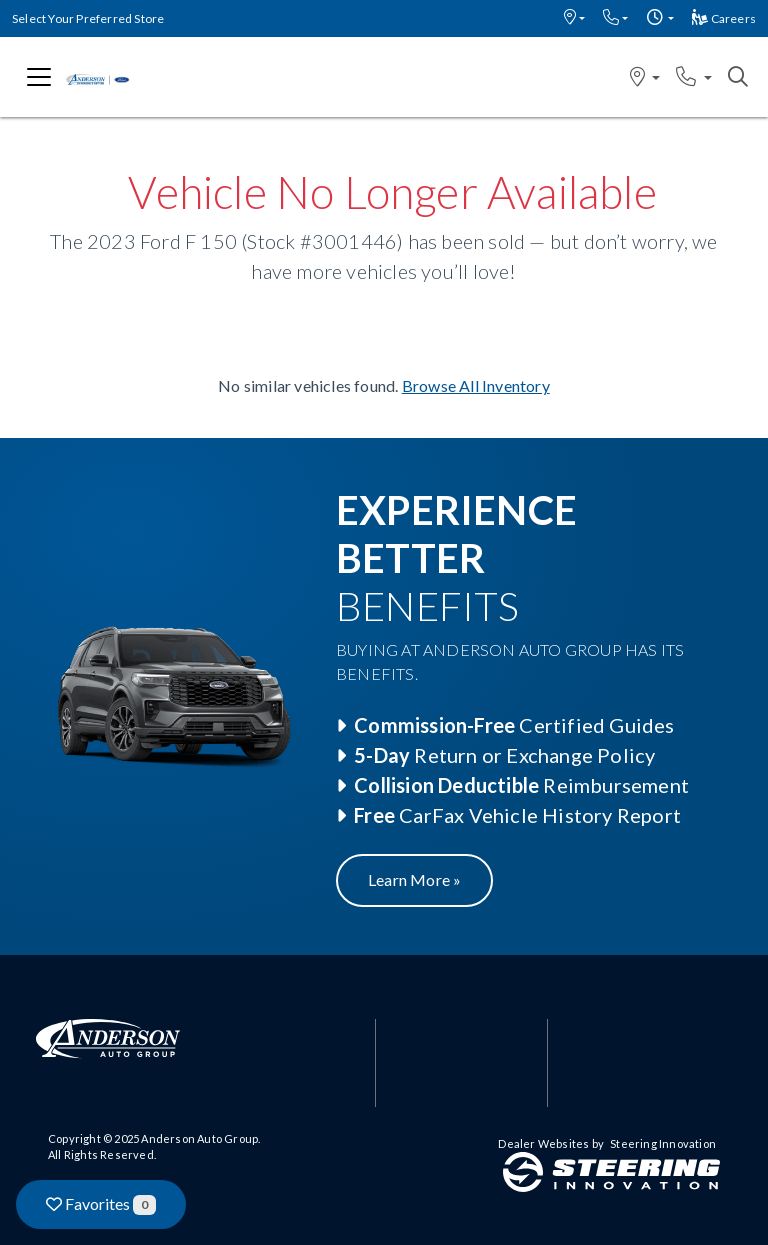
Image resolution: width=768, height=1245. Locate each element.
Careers (724, 18)
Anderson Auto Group (199, 1138)
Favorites (101, 1204)
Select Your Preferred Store (88, 18)
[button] (574, 18)
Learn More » (414, 879)
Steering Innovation (663, 1143)
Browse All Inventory (476, 385)
